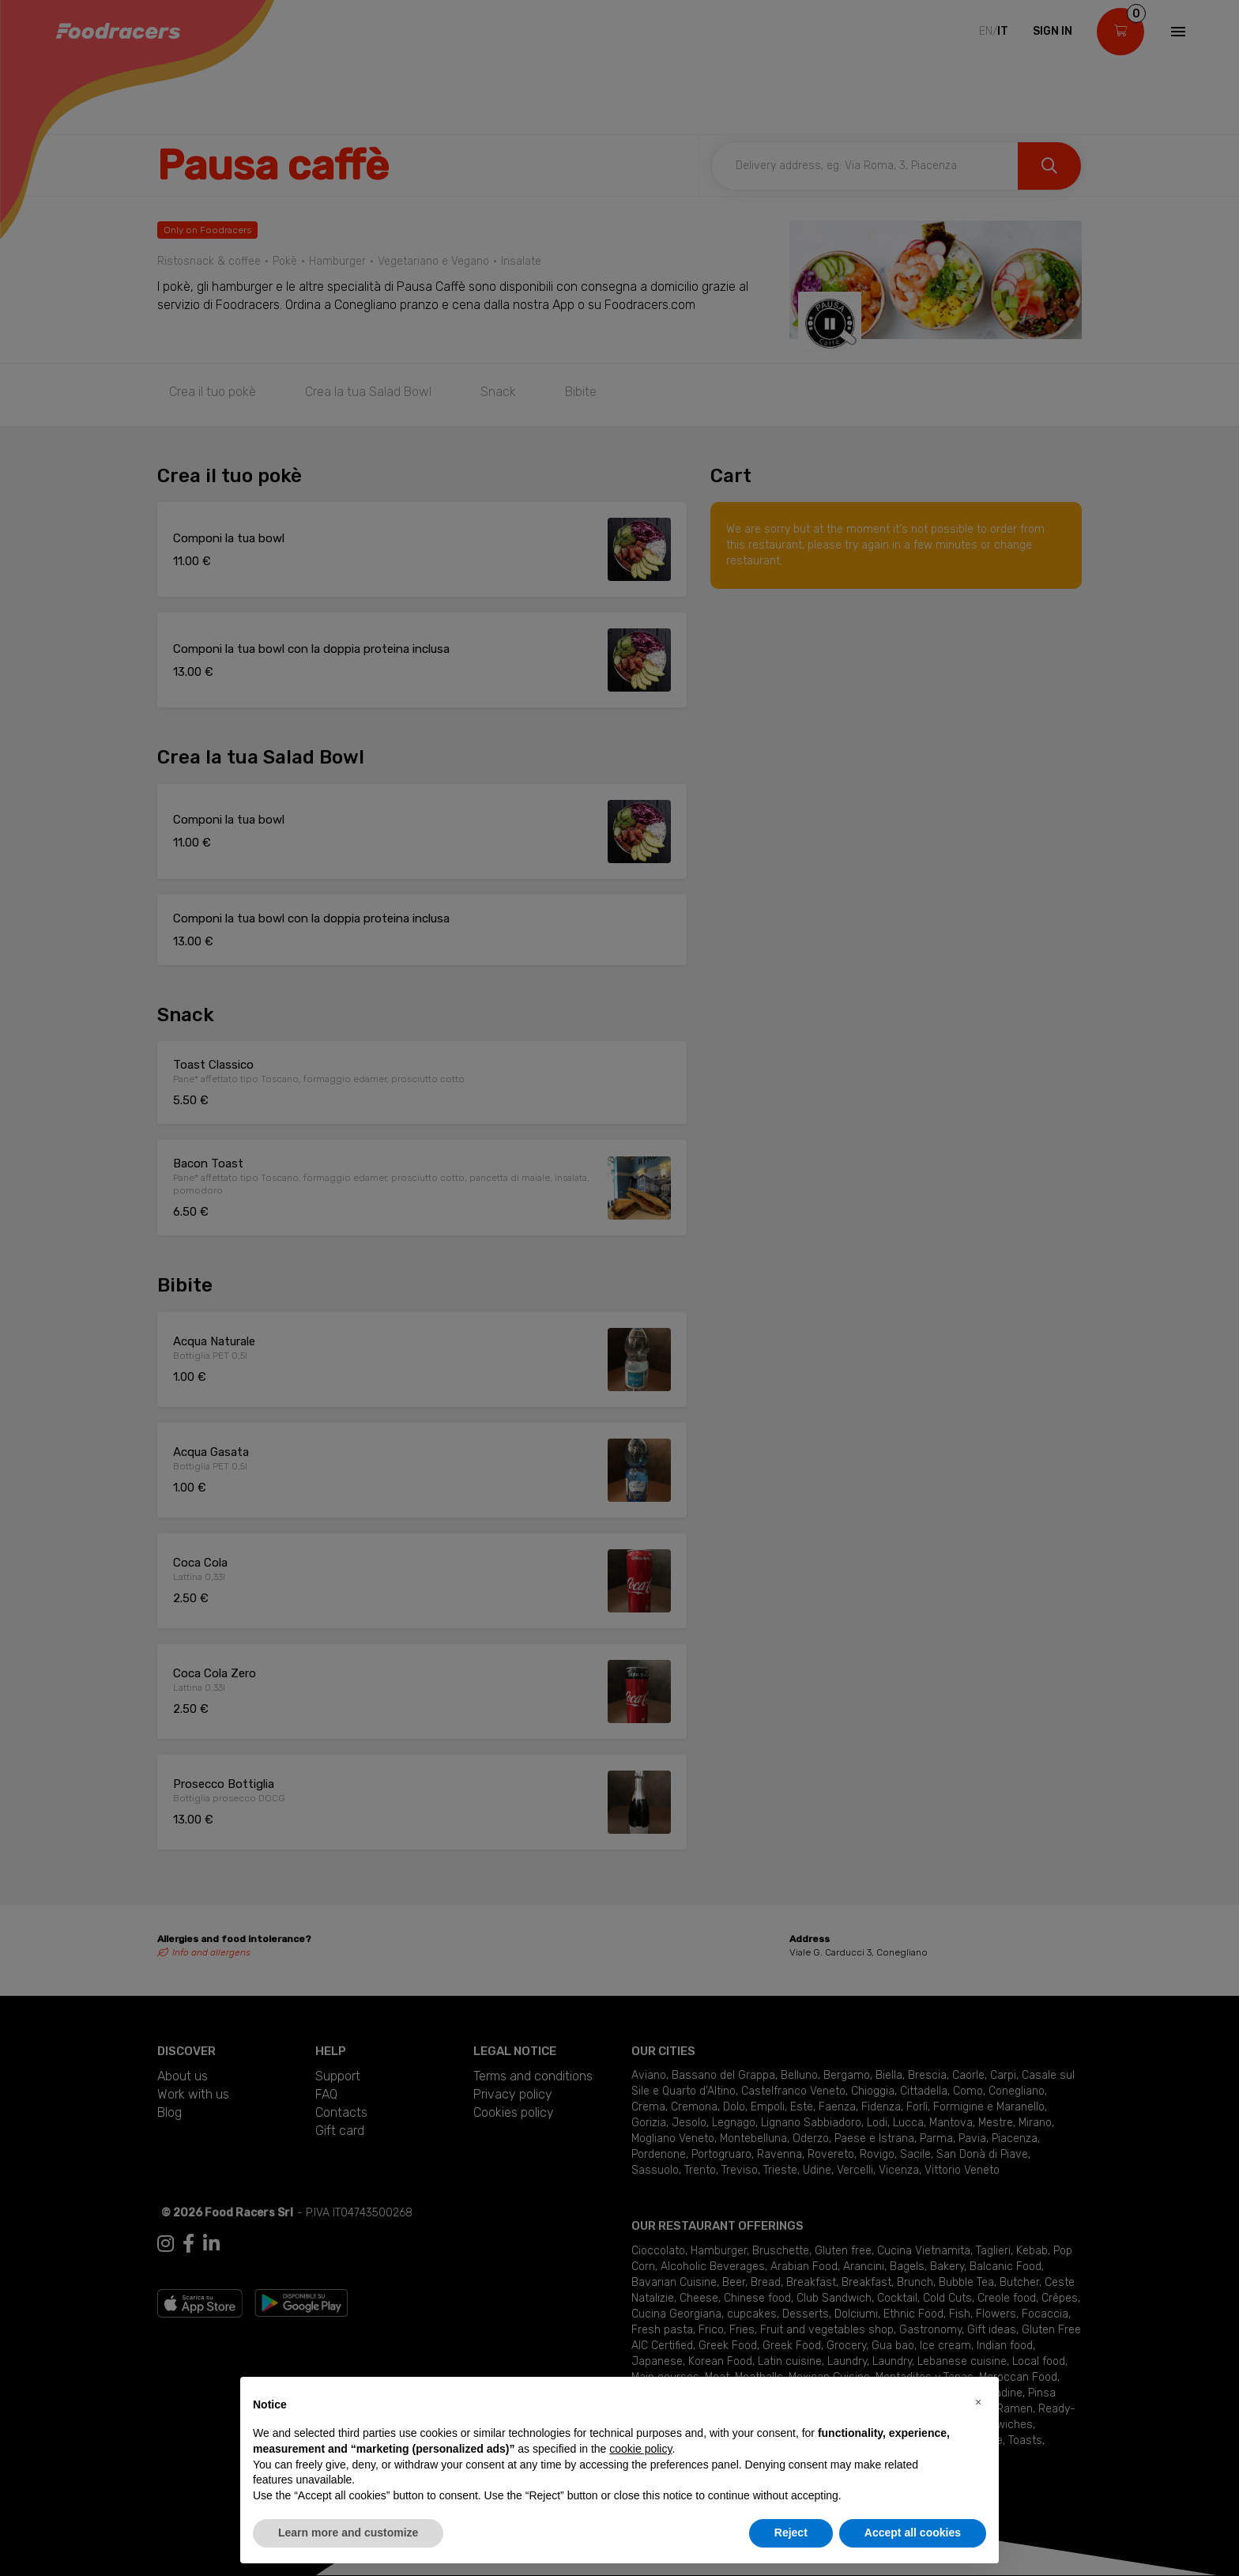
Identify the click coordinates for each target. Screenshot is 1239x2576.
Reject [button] (791, 2532)
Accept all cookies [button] (912, 2532)
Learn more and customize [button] (348, 2532)
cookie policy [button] (640, 2448)
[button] (978, 2402)
